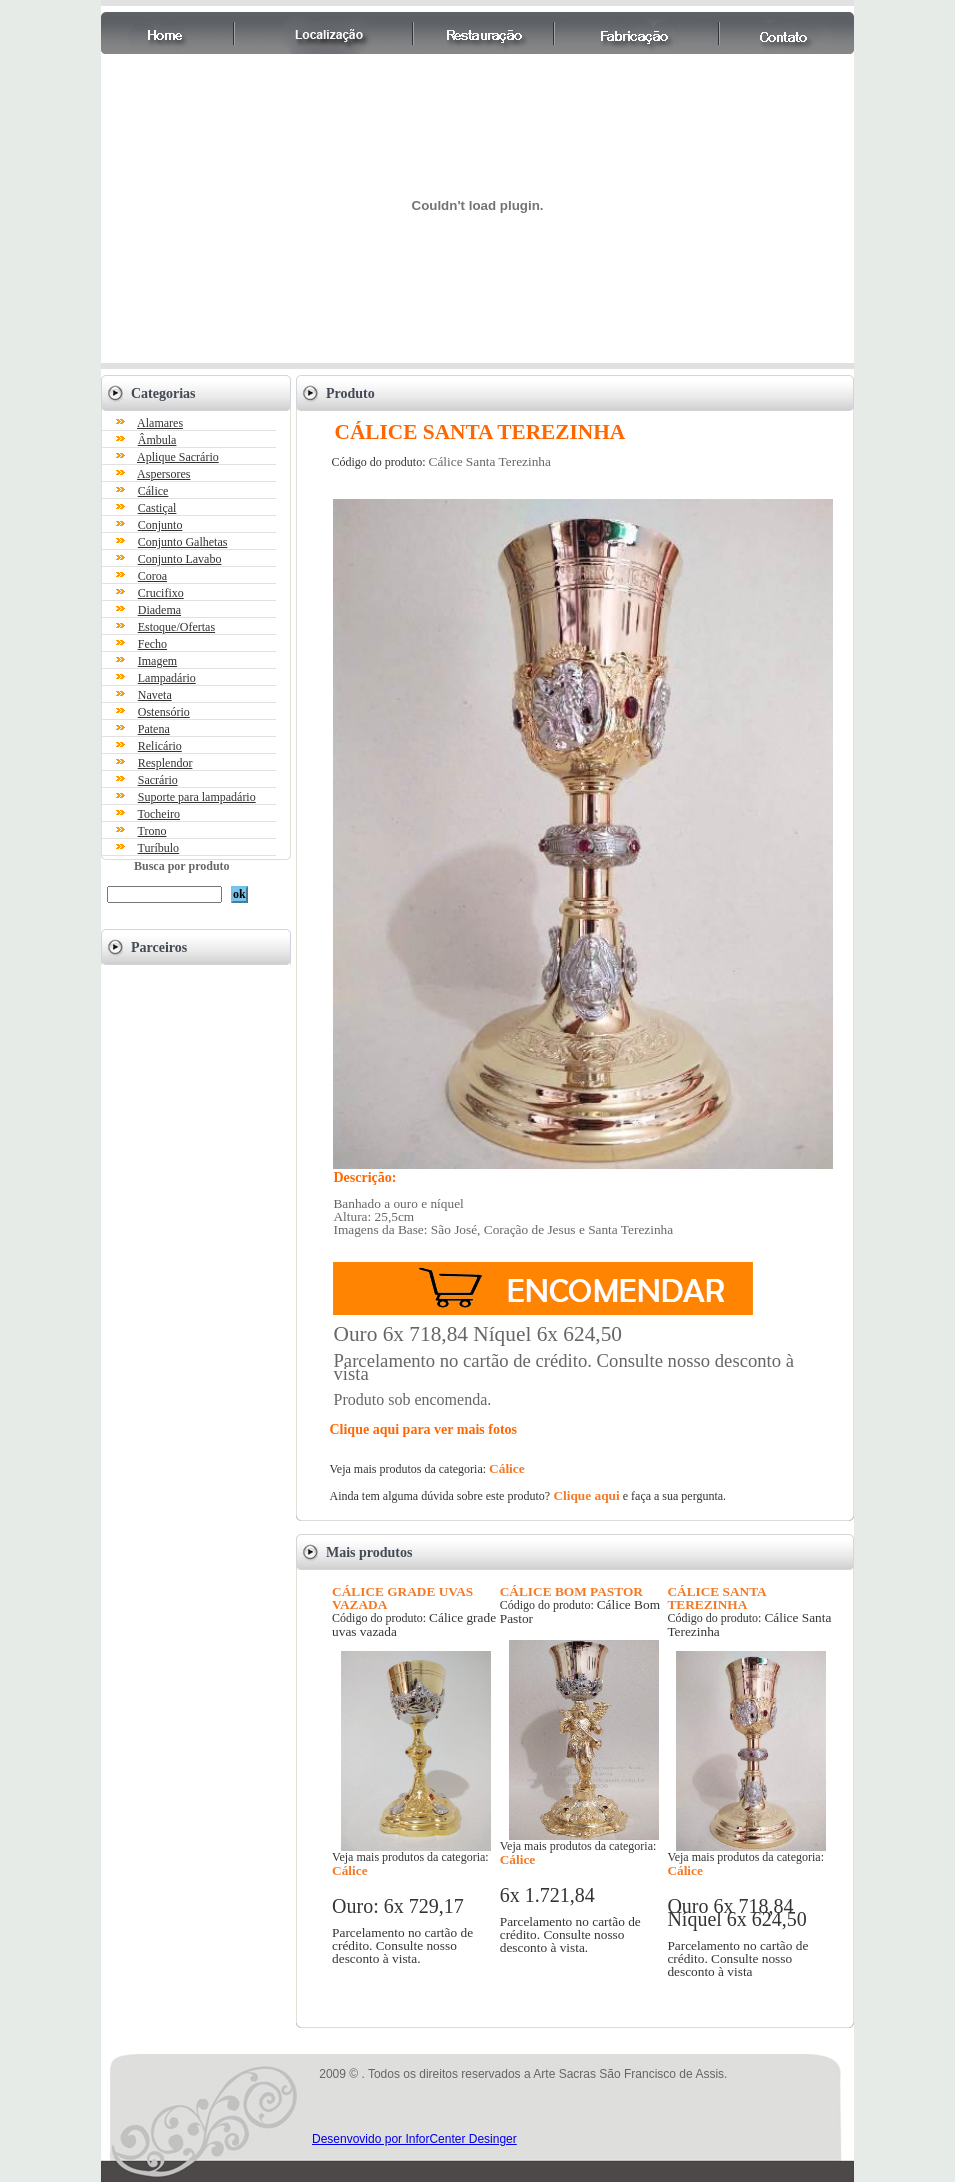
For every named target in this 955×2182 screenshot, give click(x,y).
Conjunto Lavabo (180, 559)
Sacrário (158, 780)
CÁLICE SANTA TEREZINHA (716, 1598)
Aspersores (163, 474)
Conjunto (160, 525)
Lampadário (167, 678)
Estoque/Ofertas (176, 627)
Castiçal (157, 508)
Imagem (157, 661)
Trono (152, 831)
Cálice (153, 491)
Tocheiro (159, 814)
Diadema (159, 610)
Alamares (160, 423)
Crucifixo (161, 593)
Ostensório (164, 712)
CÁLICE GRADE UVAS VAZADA (402, 1598)
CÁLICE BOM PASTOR (571, 1591)
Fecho (152, 644)
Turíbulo (159, 848)
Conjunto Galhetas (183, 542)
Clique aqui (585, 1495)
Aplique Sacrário (178, 457)
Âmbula (157, 440)
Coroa (152, 576)
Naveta (155, 695)
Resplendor (165, 763)
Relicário (160, 746)
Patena (154, 729)
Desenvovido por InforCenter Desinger (414, 2139)
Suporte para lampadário (197, 797)
